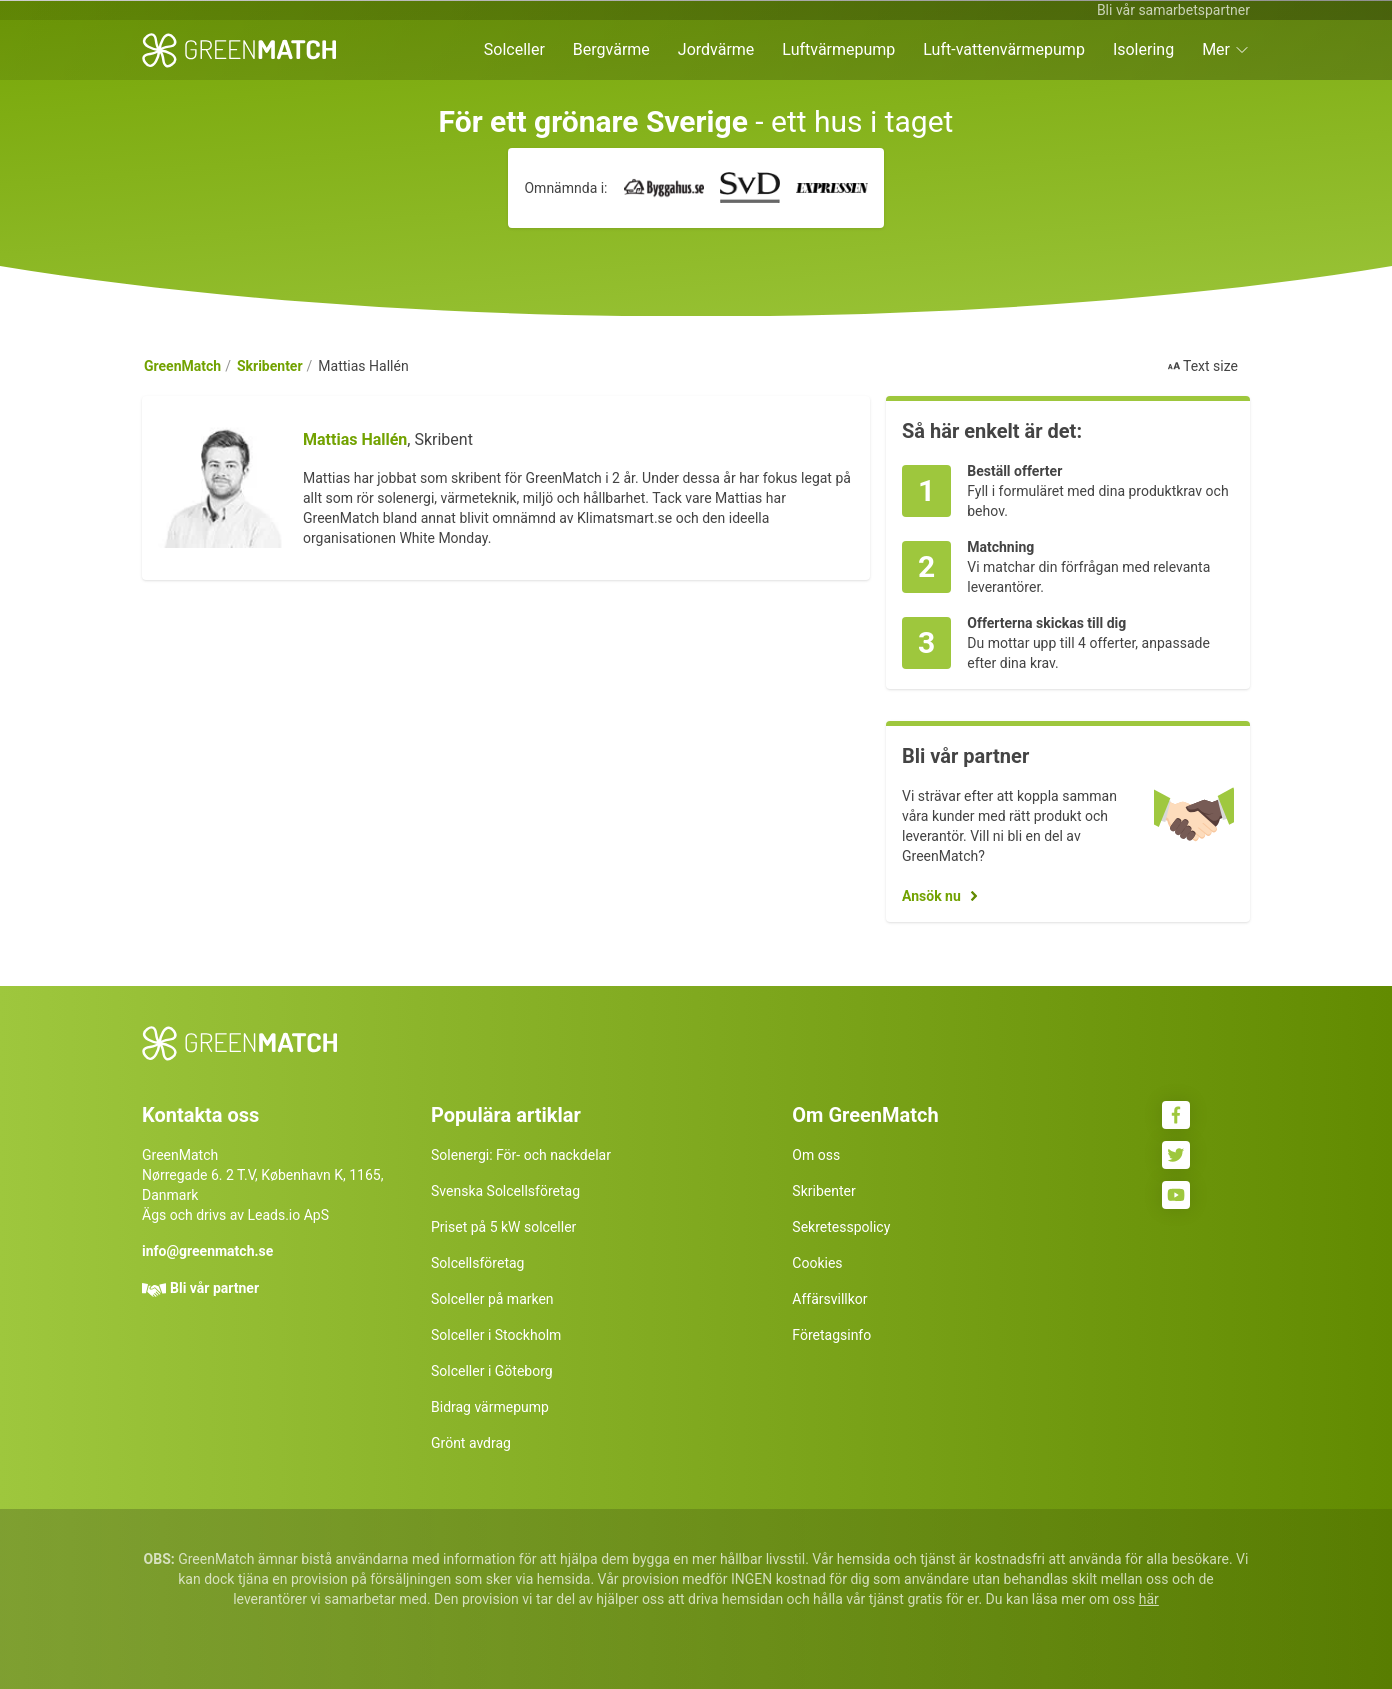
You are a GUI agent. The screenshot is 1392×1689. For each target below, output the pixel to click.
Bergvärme (611, 49)
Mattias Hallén (355, 439)
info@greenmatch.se (207, 1251)
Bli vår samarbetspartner (1173, 10)
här (1149, 1599)
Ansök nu (931, 896)
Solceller (514, 49)
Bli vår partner (214, 1288)
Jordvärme (716, 49)
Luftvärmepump (838, 49)
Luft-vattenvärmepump (1004, 49)
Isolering (1143, 49)
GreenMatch (182, 366)
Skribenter (270, 366)
